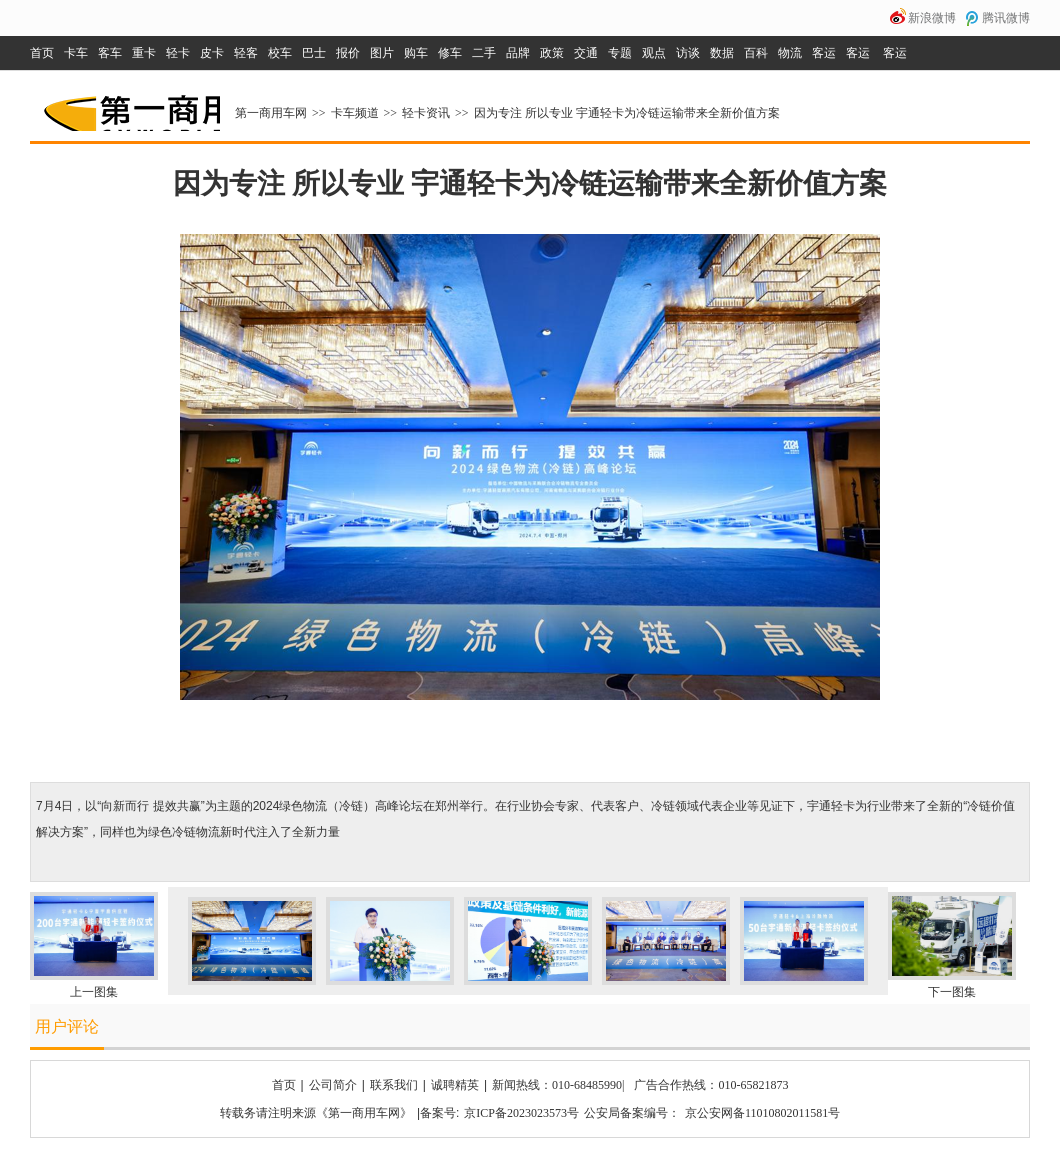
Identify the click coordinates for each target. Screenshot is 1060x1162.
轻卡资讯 (426, 113)
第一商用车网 (130, 106)
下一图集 (952, 992)
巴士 (314, 53)
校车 (280, 53)
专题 (620, 53)
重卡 (144, 53)
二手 (484, 53)
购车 (416, 53)
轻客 (246, 53)
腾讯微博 (1006, 18)
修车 (450, 53)
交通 (586, 53)
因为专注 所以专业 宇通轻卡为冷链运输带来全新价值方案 (627, 113)
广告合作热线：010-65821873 (711, 1085)
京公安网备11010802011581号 (762, 1113)
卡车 (76, 53)
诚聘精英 (455, 1085)
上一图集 (94, 992)
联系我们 (394, 1085)
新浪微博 (932, 18)
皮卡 (212, 53)
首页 (42, 53)
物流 (790, 53)
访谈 (688, 53)
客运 (824, 53)
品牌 (518, 53)
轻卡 (178, 53)
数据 (722, 53)
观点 (654, 53)
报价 (348, 53)
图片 (382, 53)
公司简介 (333, 1085)
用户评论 (67, 1026)
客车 (110, 53)
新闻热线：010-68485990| (558, 1085)
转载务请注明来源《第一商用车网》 (316, 1113)
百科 (756, 53)
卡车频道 (355, 113)
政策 (552, 53)
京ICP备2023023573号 (521, 1113)
